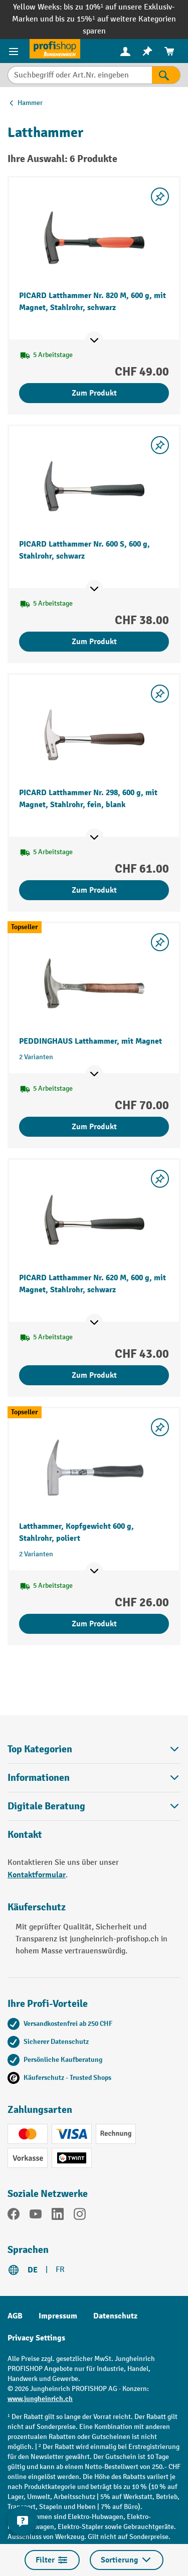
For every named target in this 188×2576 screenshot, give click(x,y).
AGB (15, 2316)
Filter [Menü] (52, 2560)
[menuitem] (125, 51)
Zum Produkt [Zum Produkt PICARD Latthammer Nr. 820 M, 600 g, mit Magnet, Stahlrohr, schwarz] (94, 393)
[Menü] (15, 51)
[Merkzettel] (147, 51)
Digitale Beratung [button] (94, 1806)
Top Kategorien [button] (94, 1749)
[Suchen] (166, 75)
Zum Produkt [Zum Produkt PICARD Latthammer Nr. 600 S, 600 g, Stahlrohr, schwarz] (94, 642)
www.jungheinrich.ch (40, 2398)
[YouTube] (36, 2216)
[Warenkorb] (169, 51)
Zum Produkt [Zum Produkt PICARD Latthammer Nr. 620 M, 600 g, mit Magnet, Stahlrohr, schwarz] (94, 1375)
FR (60, 2269)
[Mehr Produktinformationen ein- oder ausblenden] (94, 341)
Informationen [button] (94, 1777)
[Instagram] (80, 2216)
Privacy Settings (36, 2338)
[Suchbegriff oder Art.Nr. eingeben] (80, 75)
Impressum (58, 2316)
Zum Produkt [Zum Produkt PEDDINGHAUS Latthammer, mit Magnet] (94, 1127)
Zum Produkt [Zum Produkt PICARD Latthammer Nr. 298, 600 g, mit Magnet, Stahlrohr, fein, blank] (94, 890)
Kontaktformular (37, 1875)
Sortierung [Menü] (126, 2560)
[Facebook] (14, 2216)
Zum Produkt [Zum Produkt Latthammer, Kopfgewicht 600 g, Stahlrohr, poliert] (94, 1624)
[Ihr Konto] (125, 51)
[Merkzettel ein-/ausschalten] (160, 197)
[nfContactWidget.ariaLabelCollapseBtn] (23, 2521)
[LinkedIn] (58, 2216)
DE (33, 2270)
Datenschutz (115, 2316)
